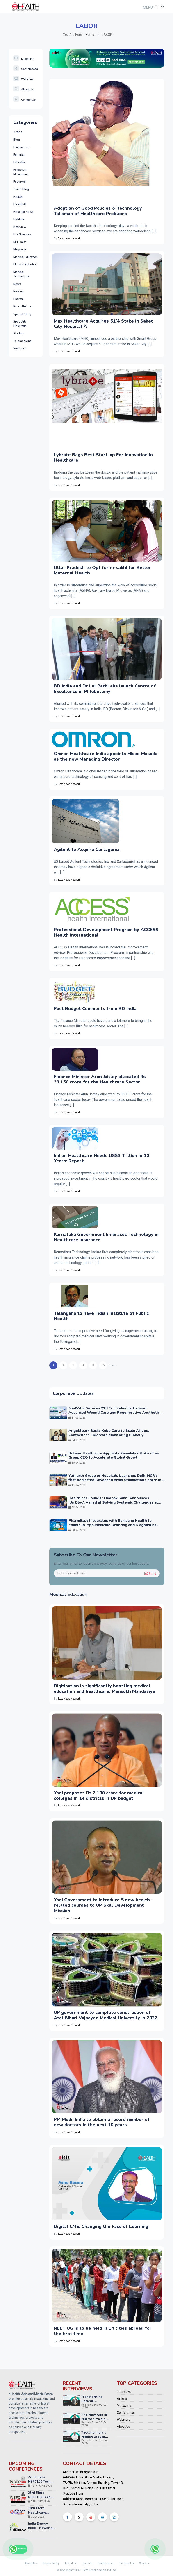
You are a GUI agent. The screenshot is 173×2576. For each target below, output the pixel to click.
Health (18, 197)
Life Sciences (22, 234)
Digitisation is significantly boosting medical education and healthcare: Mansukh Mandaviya (104, 1688)
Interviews (124, 2392)
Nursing (18, 291)
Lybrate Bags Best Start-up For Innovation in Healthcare (103, 457)
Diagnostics (21, 147)
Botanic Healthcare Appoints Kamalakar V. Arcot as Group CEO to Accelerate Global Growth (113, 1455)
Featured (19, 182)
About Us (23, 89)
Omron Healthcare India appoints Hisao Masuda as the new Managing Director (105, 756)
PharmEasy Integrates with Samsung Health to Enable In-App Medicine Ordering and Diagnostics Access (112, 1525)
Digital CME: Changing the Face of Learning (101, 2226)
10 (103, 1365)
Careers (144, 2563)
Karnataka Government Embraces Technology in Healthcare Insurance (106, 1237)
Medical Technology (21, 274)
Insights (87, 2563)
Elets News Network (69, 238)
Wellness (19, 349)
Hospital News (23, 212)
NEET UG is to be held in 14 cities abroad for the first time (103, 2331)
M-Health (19, 242)
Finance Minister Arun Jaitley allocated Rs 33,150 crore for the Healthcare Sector (100, 1079)
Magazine (23, 58)
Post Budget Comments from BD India (95, 1008)
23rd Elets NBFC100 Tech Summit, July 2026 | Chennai (42, 2499)
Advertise (70, 2563)
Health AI (19, 204)
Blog (16, 140)
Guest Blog (21, 189)
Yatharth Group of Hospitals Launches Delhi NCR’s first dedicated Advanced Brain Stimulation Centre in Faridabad (114, 1480)
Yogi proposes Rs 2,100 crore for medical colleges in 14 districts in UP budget (99, 1795)
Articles (122, 2398)
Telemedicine (22, 341)
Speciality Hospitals (20, 324)
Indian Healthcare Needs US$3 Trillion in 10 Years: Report (101, 1158)
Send (150, 1574)
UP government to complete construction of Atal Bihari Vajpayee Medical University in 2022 (105, 2015)
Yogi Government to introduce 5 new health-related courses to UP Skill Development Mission (103, 1905)
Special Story (22, 314)
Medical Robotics (25, 264)
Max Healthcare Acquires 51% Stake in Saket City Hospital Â (103, 323)
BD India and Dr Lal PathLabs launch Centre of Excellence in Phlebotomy (105, 688)
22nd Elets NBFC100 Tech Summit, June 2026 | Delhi (39, 2483)
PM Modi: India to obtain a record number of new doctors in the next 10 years (102, 2122)
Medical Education (25, 257)
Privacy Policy (50, 2563)
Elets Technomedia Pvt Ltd (99, 2570)
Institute (19, 219)
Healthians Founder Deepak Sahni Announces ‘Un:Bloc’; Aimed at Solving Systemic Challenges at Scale (113, 1502)
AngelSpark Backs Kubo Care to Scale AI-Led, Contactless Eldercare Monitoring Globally (108, 1432)
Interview (19, 227)
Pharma (18, 299)
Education (19, 162)
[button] (149, 7)
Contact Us (24, 99)
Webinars (23, 79)
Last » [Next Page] (113, 1365)
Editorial (19, 155)
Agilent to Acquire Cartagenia (86, 849)
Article (18, 132)
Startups (19, 333)
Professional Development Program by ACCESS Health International (106, 932)
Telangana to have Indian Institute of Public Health (101, 1316)
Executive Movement (20, 172)
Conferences (25, 69)
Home (90, 34)
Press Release (23, 307)
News (17, 284)
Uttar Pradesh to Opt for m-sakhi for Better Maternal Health (102, 570)
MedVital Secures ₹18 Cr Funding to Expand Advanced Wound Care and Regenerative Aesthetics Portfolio (115, 1412)
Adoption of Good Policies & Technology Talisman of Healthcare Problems (98, 211)
